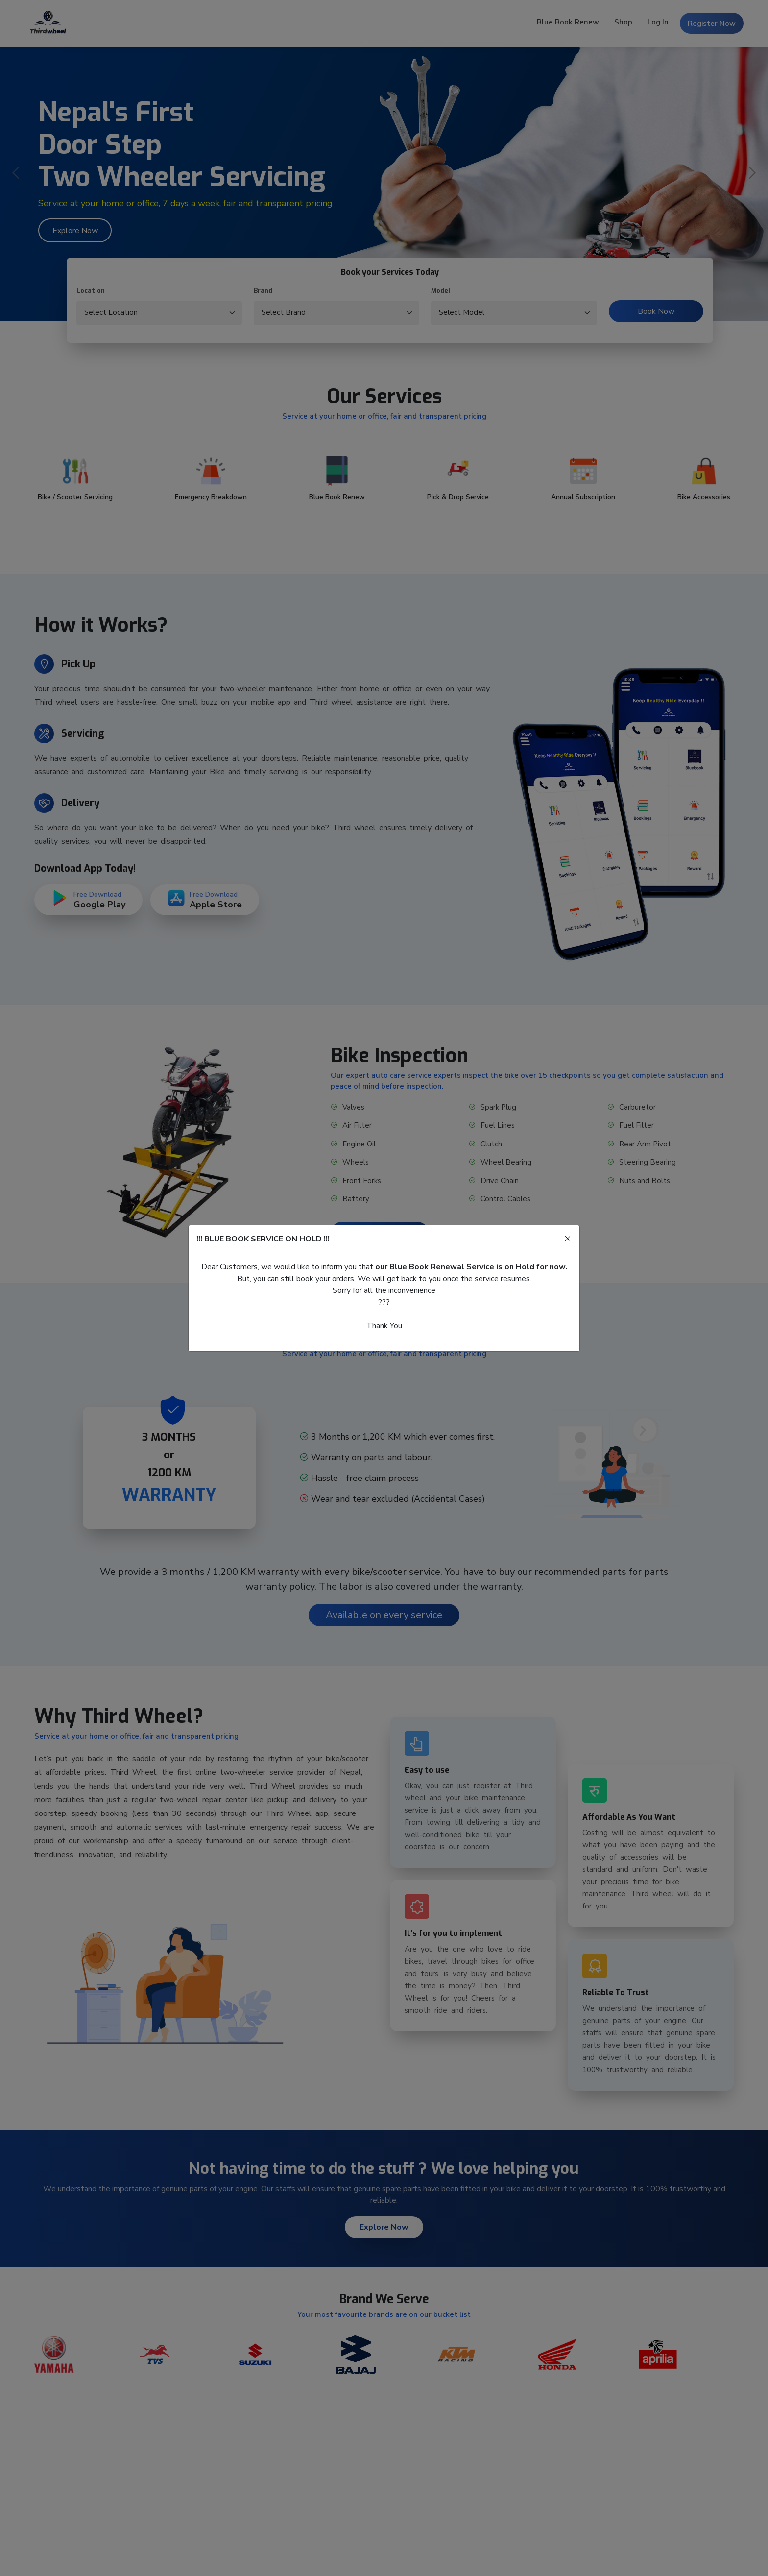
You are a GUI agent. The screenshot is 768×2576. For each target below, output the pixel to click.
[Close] (568, 1239)
